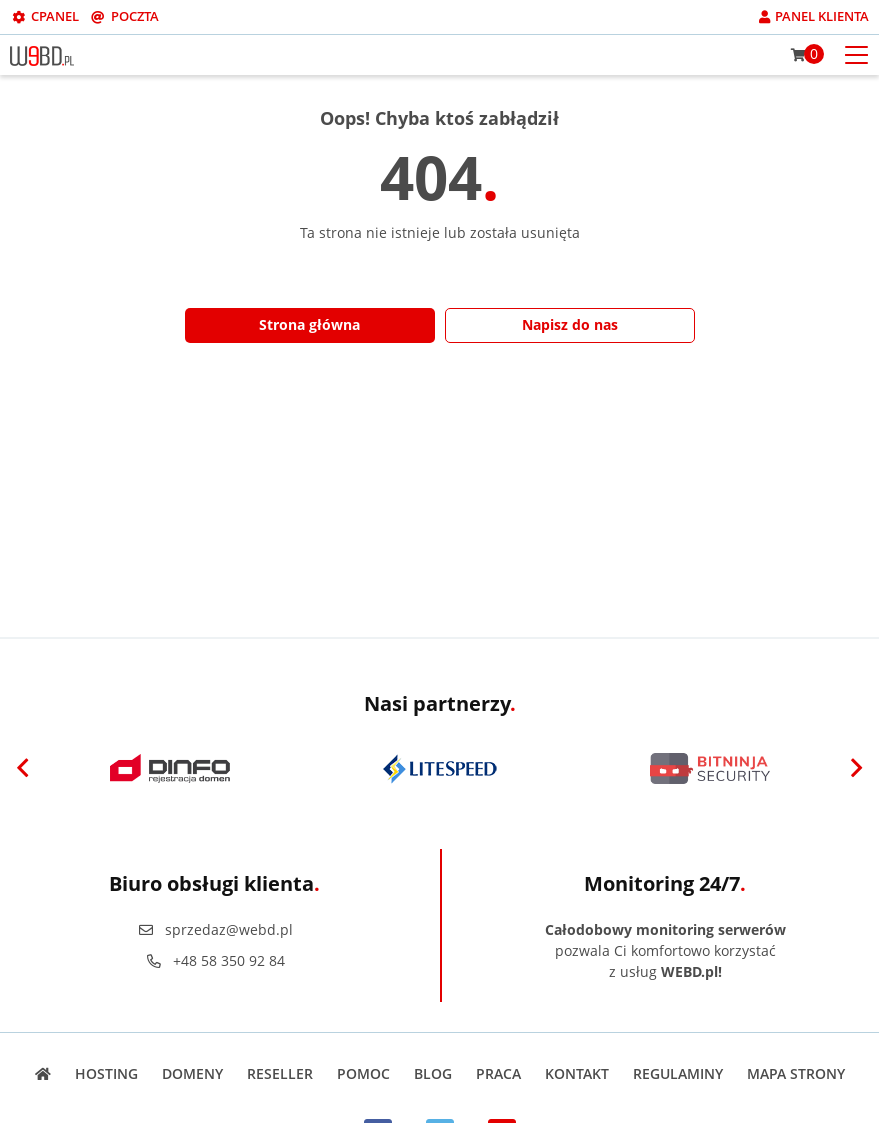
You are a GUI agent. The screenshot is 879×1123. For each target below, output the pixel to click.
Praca (498, 1073)
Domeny (192, 1073)
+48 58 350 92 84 (215, 960)
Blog (433, 1073)
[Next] (856, 769)
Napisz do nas (570, 324)
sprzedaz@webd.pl (215, 929)
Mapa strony (796, 1073)
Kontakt (577, 1073)
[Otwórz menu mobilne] (856, 53)
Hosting (106, 1073)
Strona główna (309, 324)
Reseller (280, 1073)
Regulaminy (678, 1073)
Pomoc (363, 1073)
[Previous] (23, 769)
